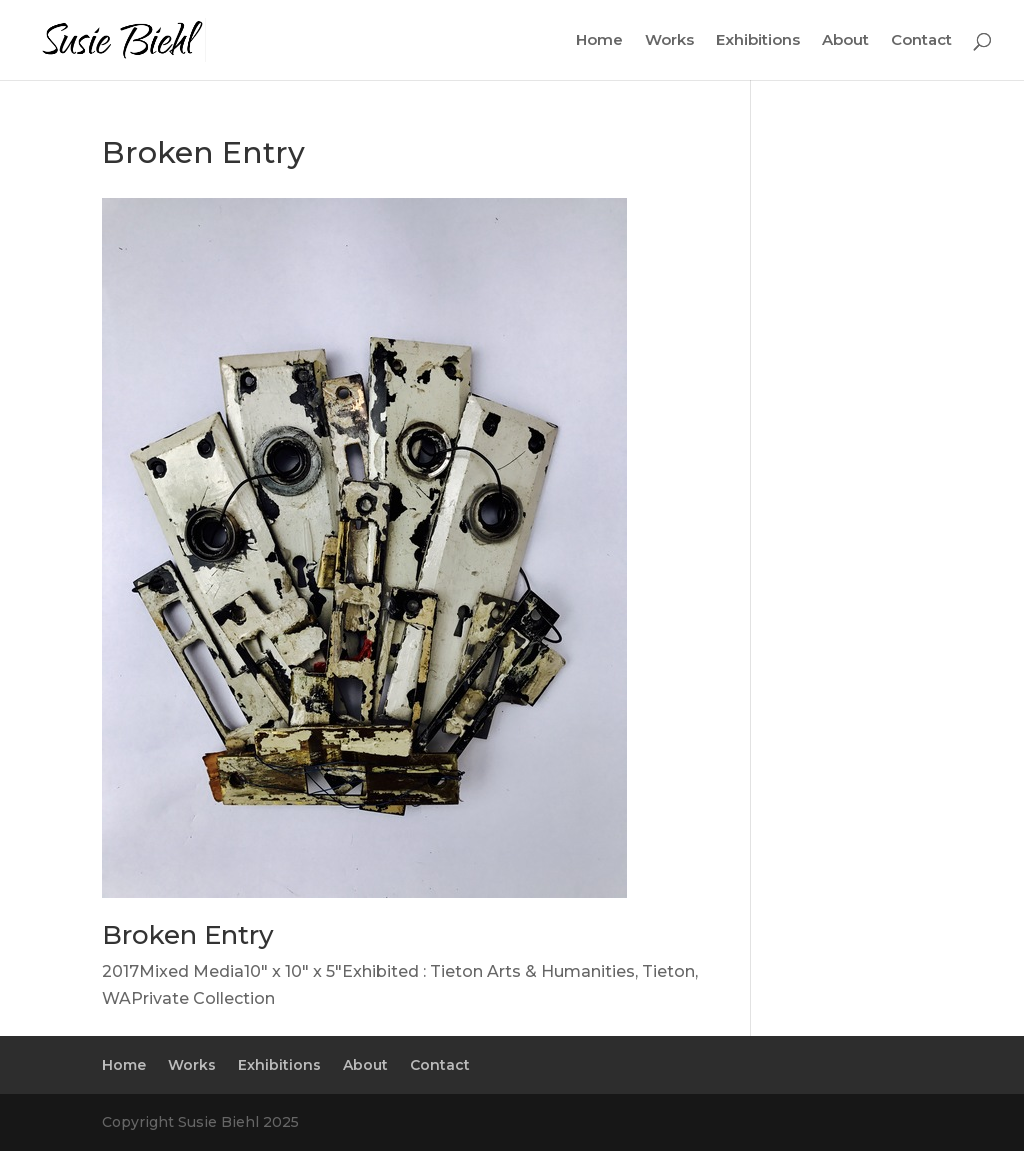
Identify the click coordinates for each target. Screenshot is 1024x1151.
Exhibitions (758, 41)
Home (599, 41)
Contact (921, 41)
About (845, 41)
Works (669, 41)
